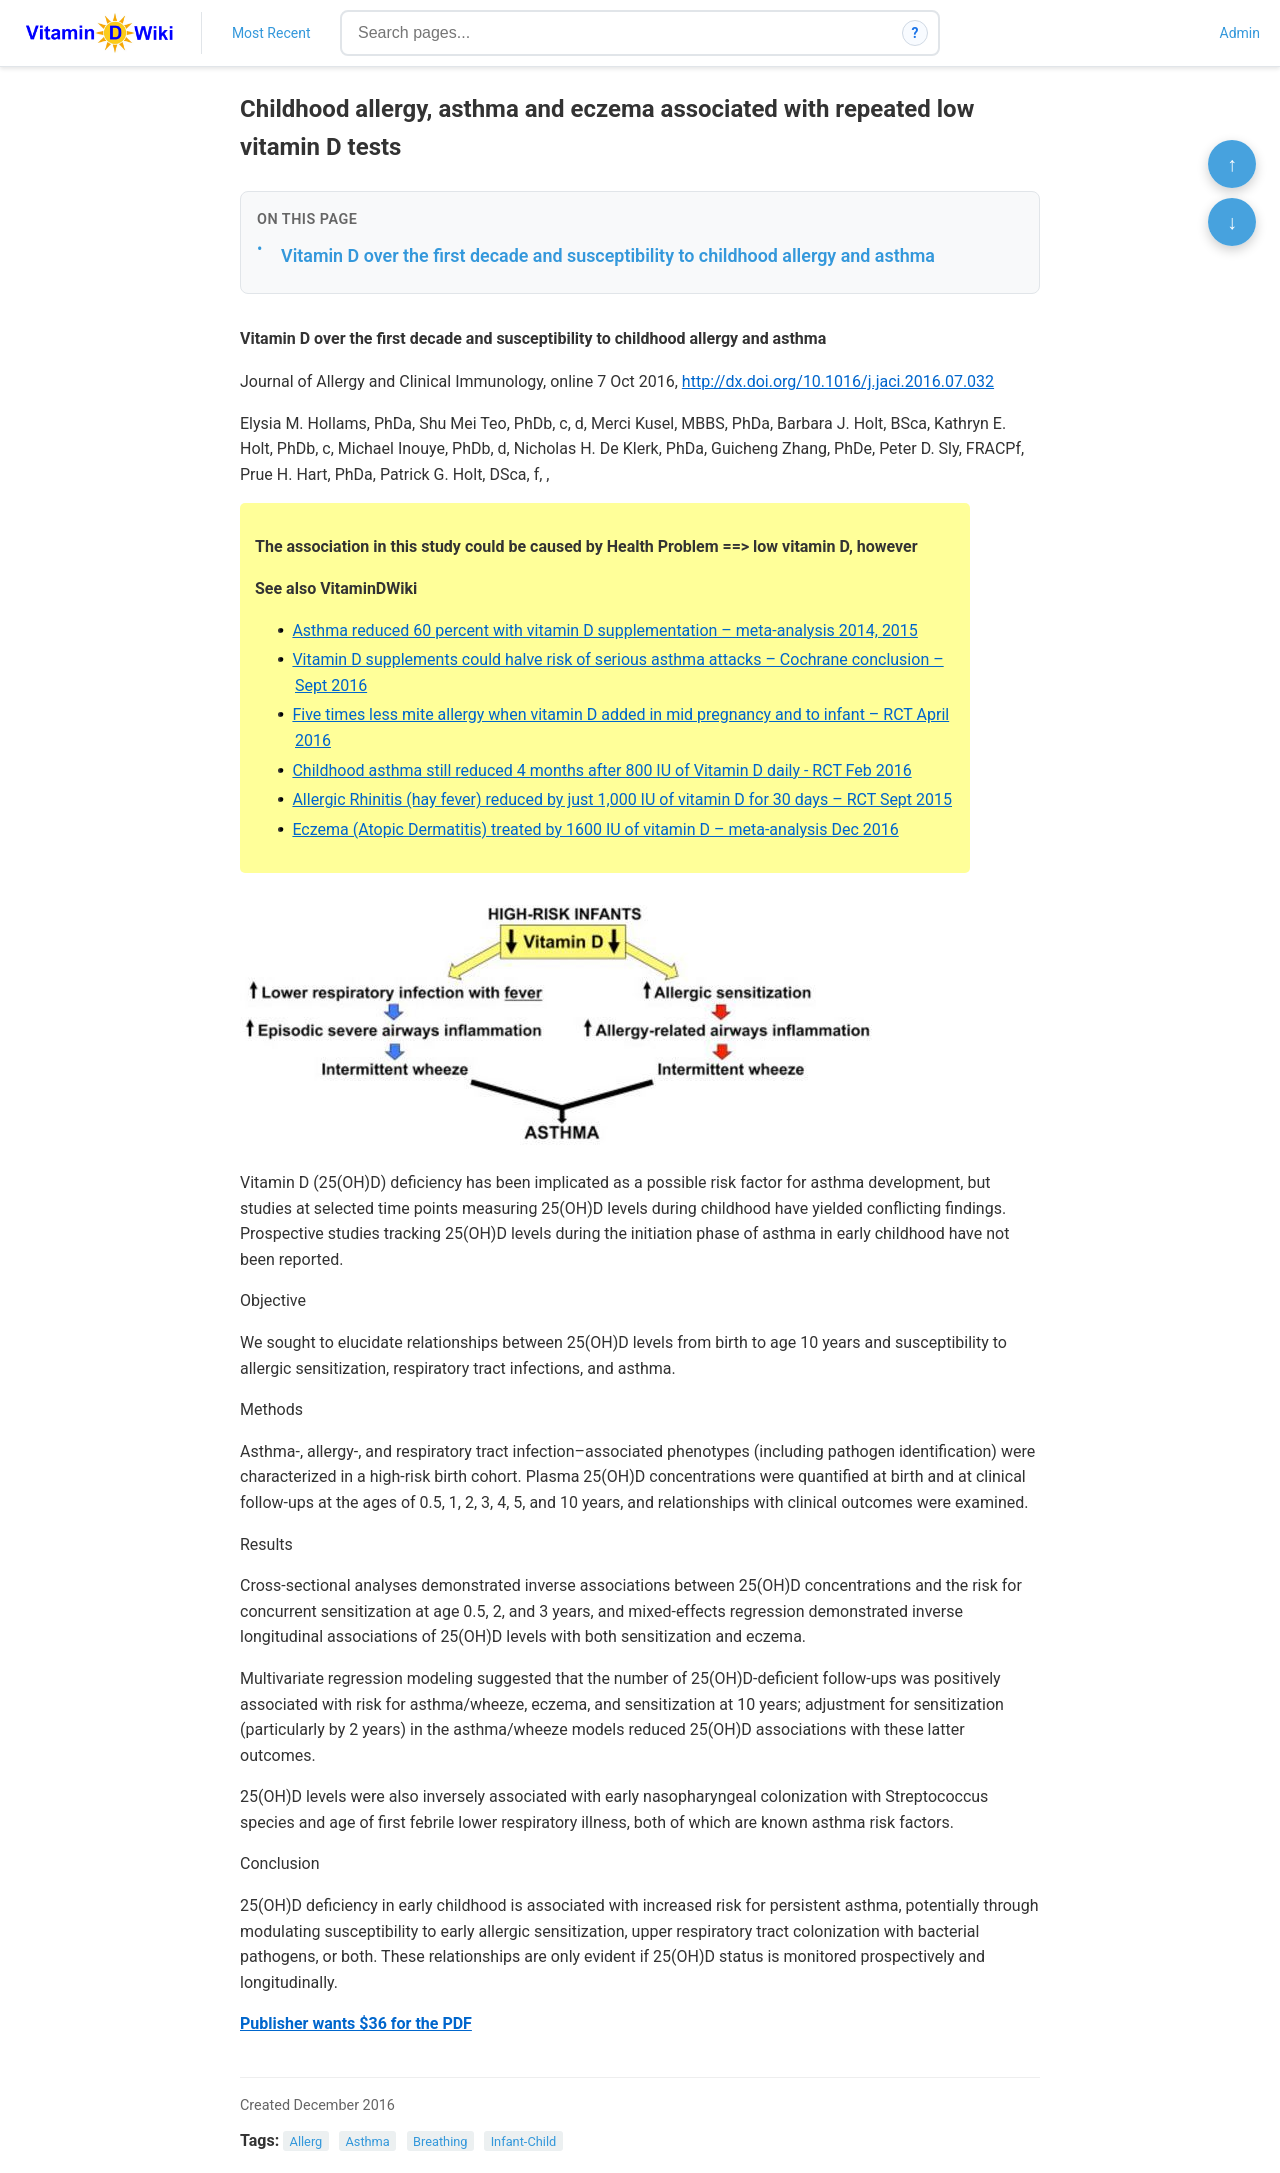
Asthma (367, 2141)
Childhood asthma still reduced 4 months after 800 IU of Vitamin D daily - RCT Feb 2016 (601, 770)
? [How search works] (915, 33)
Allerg (306, 2141)
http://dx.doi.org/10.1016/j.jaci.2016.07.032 (838, 381)
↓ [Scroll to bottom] (1232, 222)
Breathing (440, 2141)
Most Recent (271, 33)
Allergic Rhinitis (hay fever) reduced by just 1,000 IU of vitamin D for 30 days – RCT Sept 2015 (622, 799)
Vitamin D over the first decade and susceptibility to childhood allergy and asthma (608, 255)
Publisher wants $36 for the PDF (356, 2023)
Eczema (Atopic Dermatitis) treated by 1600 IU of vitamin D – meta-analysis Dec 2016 (595, 829)
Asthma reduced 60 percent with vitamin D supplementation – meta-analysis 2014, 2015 (604, 630)
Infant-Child (524, 2141)
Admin (1240, 33)
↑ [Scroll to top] (1232, 164)
